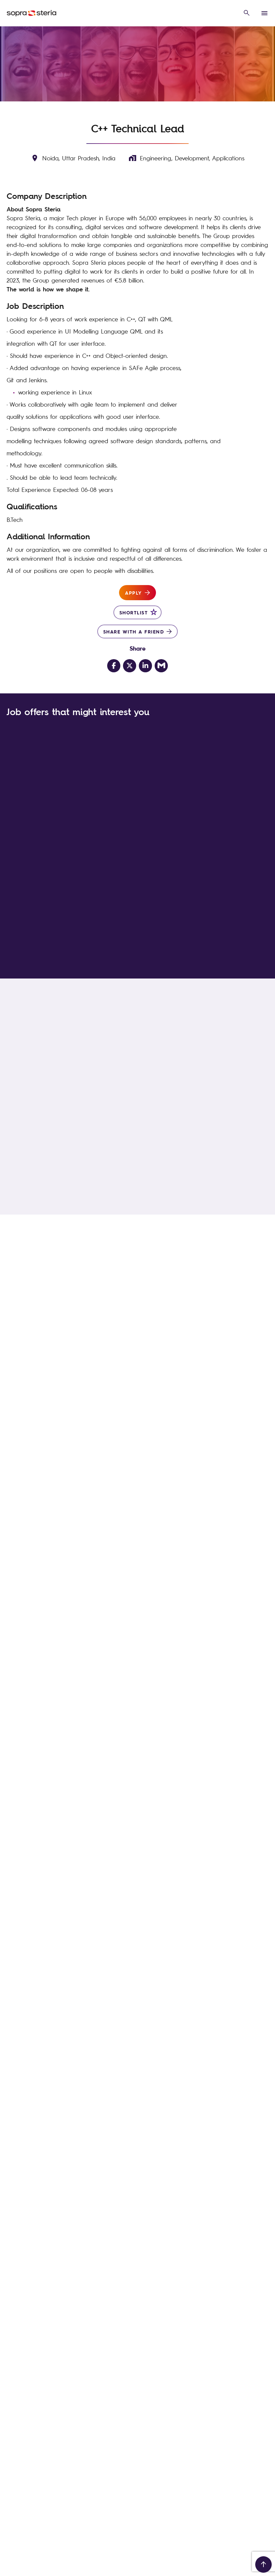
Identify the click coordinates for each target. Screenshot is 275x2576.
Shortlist (133, 612)
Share (138, 648)
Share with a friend (133, 631)
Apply (133, 593)
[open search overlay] (246, 13)
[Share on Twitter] (129, 665)
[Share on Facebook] (113, 665)
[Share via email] (161, 665)
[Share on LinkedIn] (145, 665)
